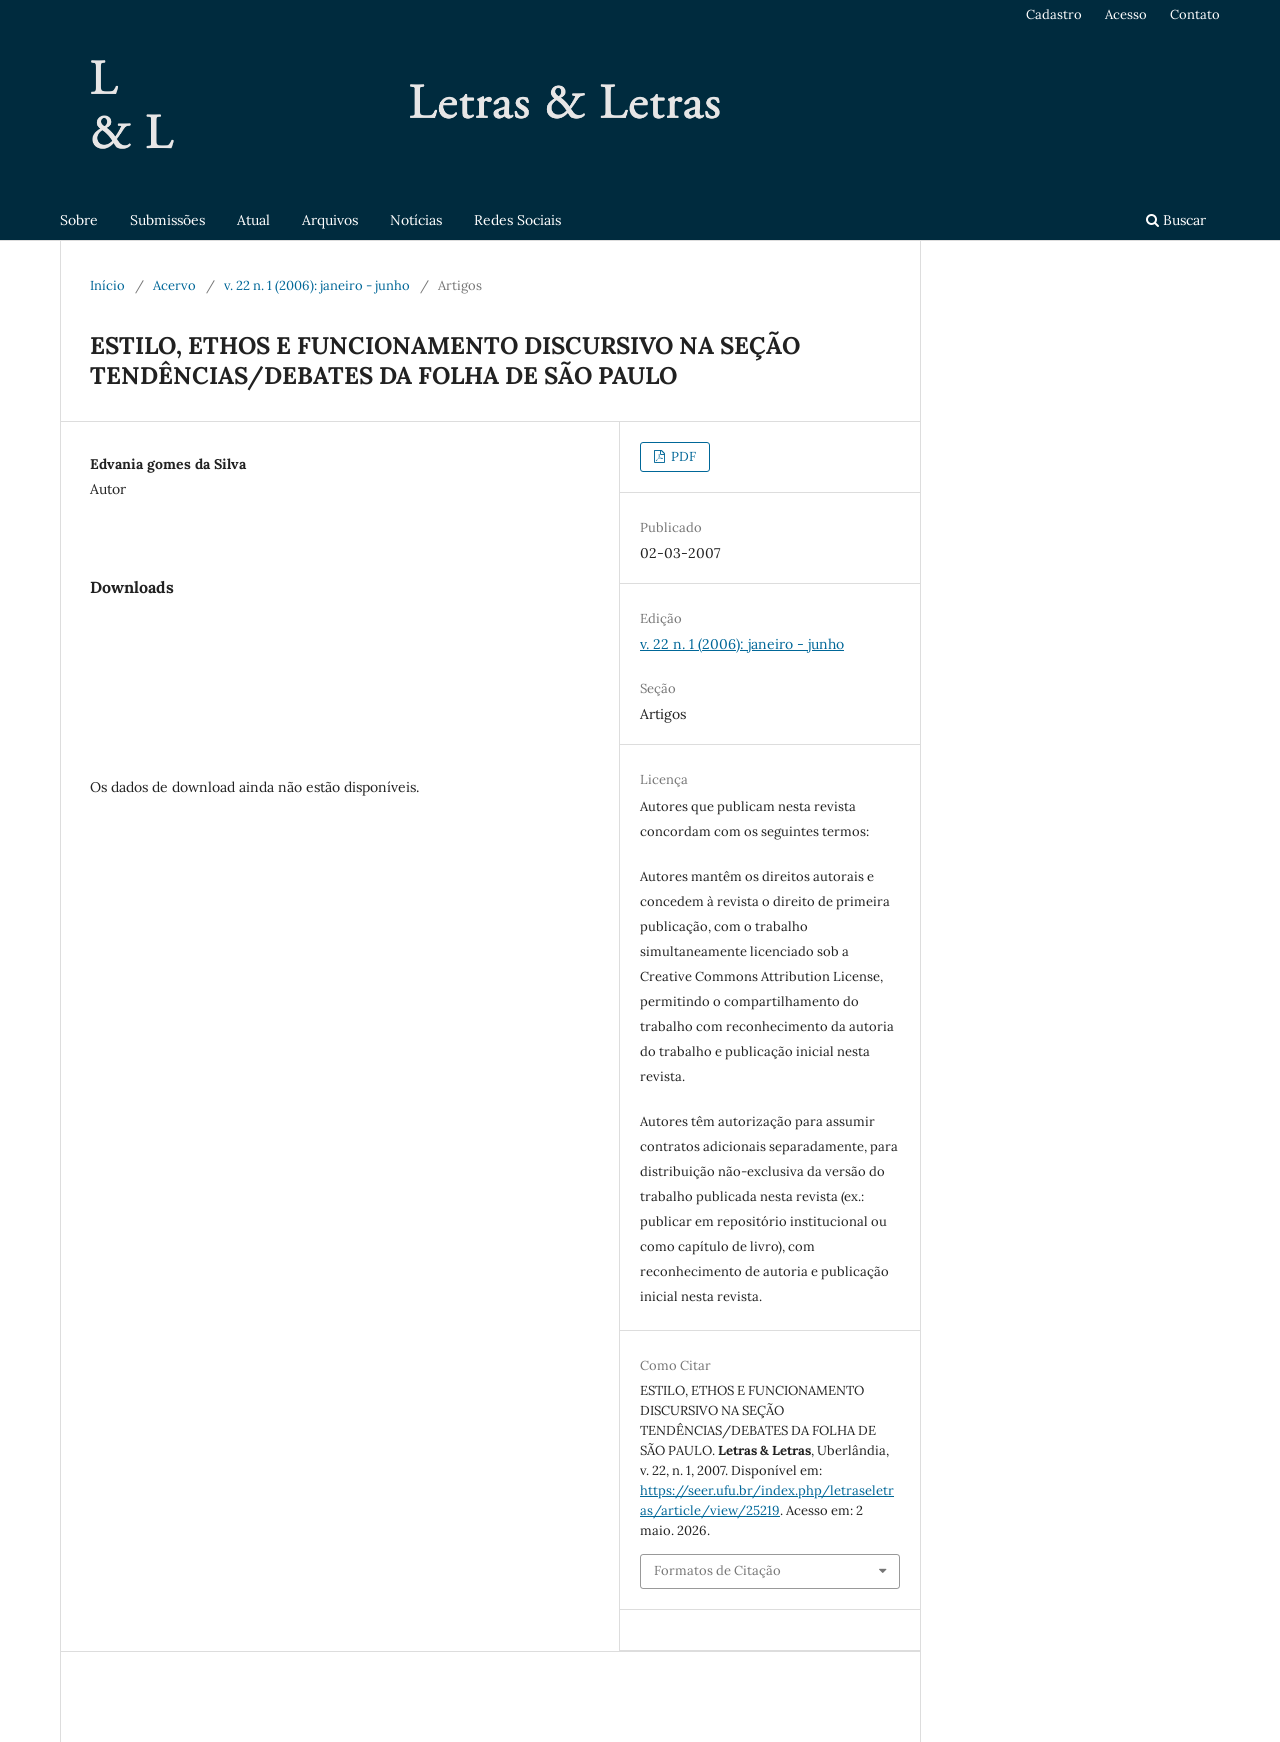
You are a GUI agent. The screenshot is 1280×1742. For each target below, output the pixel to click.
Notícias (416, 220)
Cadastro (1054, 14)
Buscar (1176, 220)
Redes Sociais (517, 220)
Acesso (1126, 14)
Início (107, 285)
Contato (1195, 14)
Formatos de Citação (717, 1570)
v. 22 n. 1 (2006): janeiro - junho (317, 285)
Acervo (174, 285)
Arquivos (330, 220)
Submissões (167, 220)
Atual (253, 220)
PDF (682, 456)
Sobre (79, 220)
